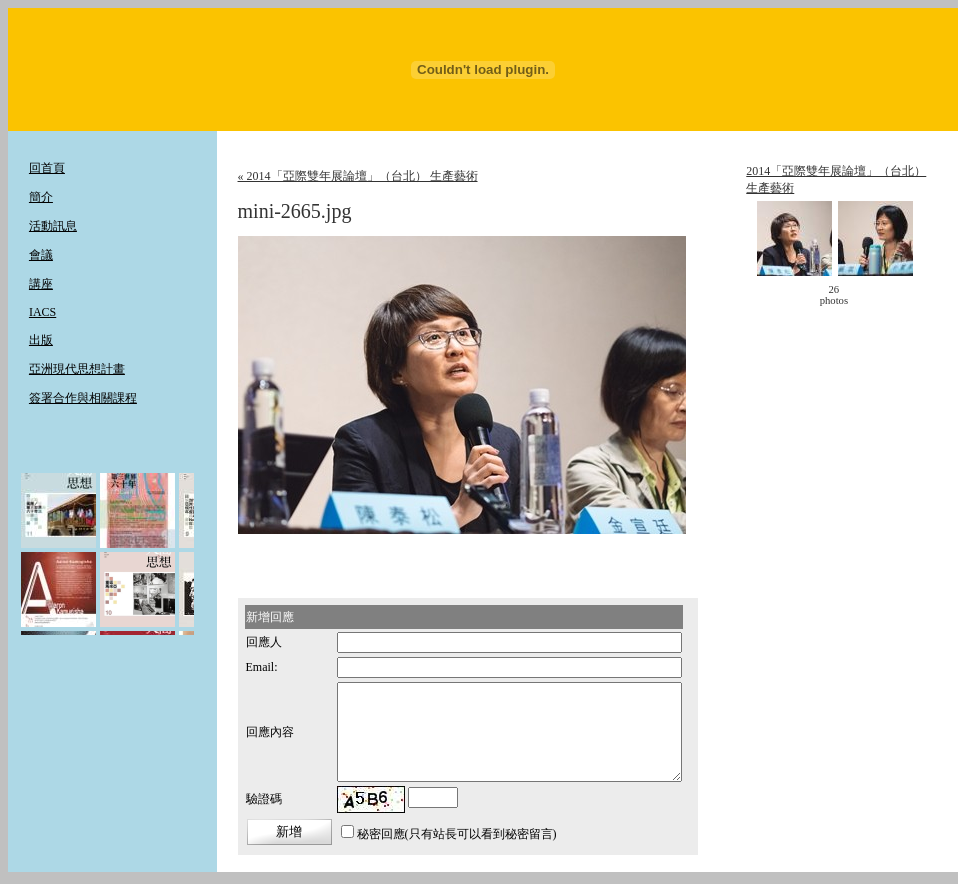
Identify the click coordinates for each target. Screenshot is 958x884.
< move (782, 295)
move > (886, 295)
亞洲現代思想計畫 (77, 369)
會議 (41, 255)
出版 (41, 340)
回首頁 (47, 168)
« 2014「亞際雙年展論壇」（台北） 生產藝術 (358, 176)
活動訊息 (53, 226)
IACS (42, 312)
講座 (41, 284)
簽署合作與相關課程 (83, 398)
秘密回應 (381, 834)
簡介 (41, 197)
